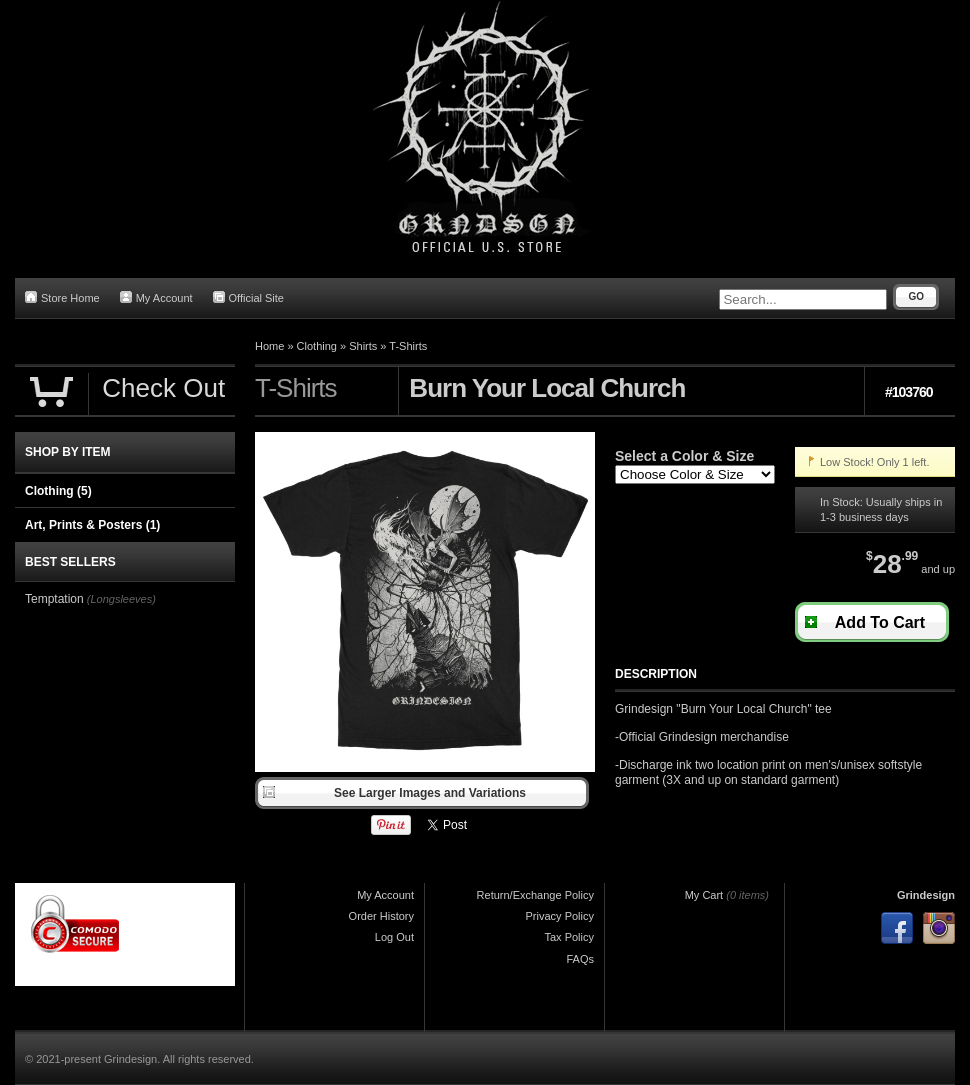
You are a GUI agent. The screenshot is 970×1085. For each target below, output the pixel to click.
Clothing (317, 346)
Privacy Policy (560, 916)
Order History (381, 916)
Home (269, 346)
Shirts (363, 346)
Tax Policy (569, 937)
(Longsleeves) (121, 599)
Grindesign (926, 895)
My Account (156, 297)
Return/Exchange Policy (535, 895)
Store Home (62, 297)
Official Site (248, 297)
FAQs (580, 959)
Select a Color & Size (684, 456)
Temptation (54, 599)
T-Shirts (408, 346)
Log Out (394, 937)
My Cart (704, 895)
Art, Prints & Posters (92, 525)
